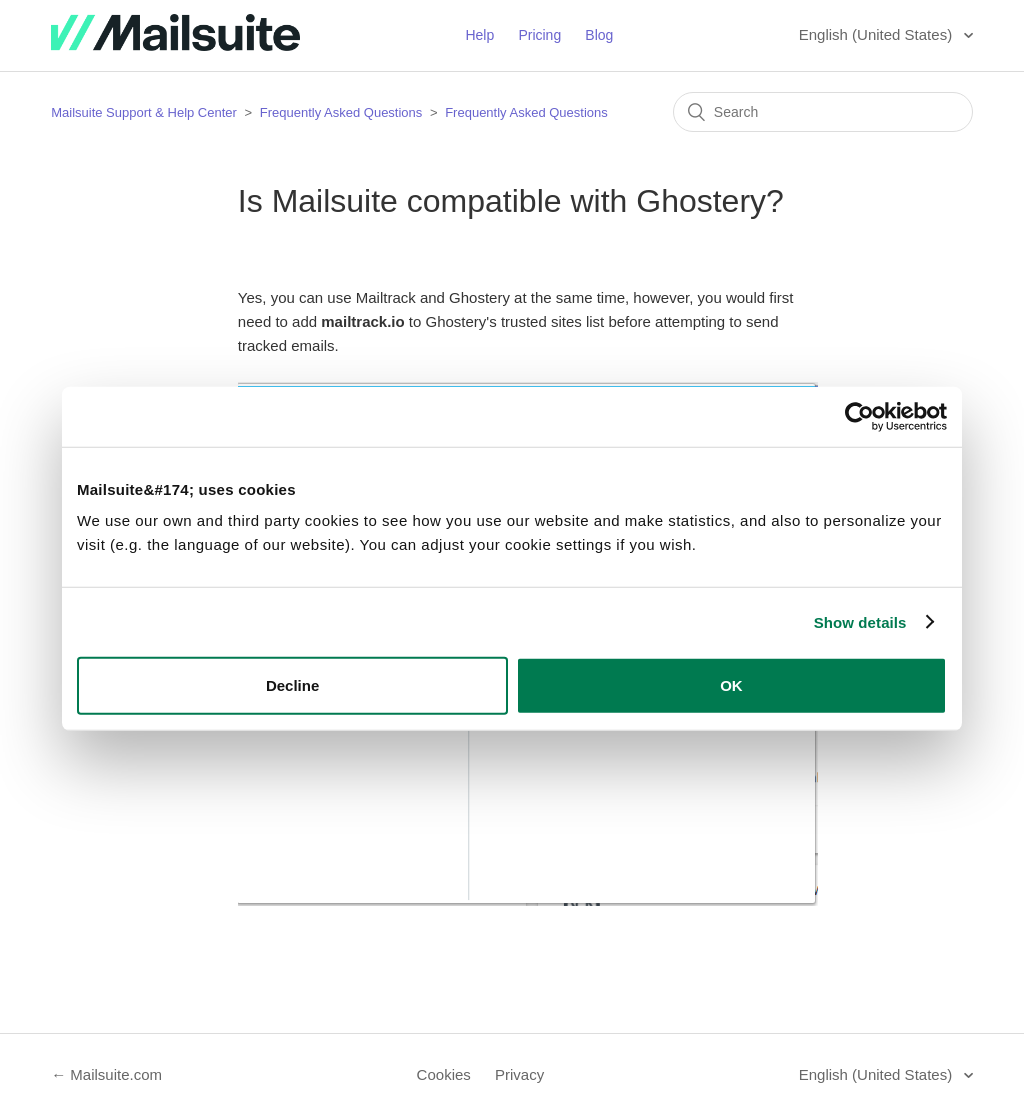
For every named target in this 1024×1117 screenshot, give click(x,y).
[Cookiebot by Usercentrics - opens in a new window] (859, 416)
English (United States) (878, 34)
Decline (292, 685)
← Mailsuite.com (106, 1074)
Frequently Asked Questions (341, 112)
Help (479, 35)
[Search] (823, 112)
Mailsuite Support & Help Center (144, 112)
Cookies (444, 1074)
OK (731, 685)
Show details (860, 621)
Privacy (519, 1074)
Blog (599, 35)
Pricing (539, 35)
